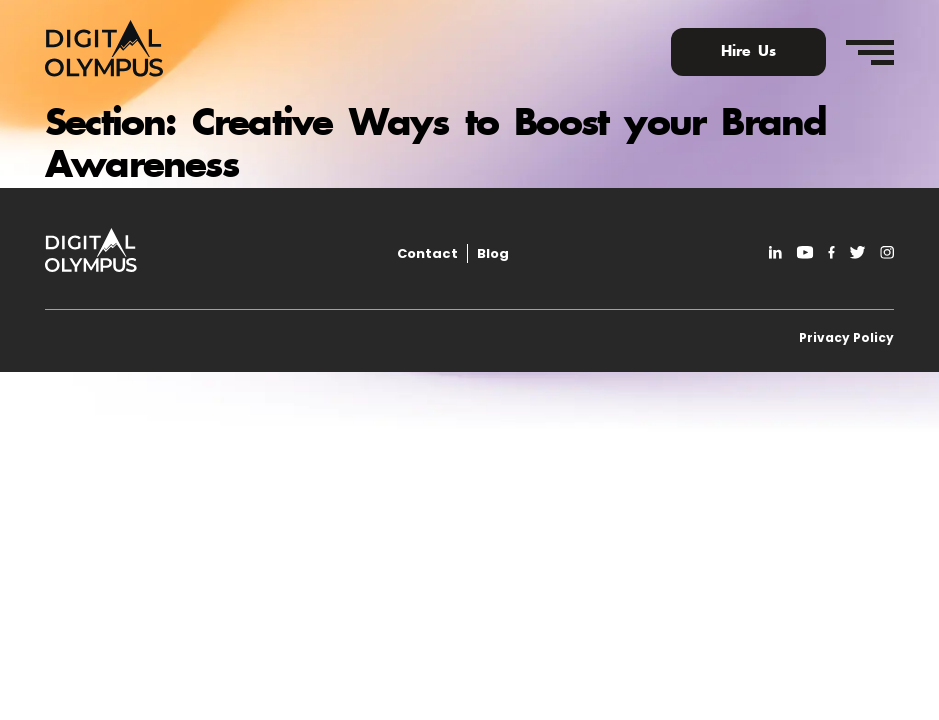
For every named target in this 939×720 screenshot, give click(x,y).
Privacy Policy (846, 337)
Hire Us (748, 52)
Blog (493, 253)
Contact (427, 253)
